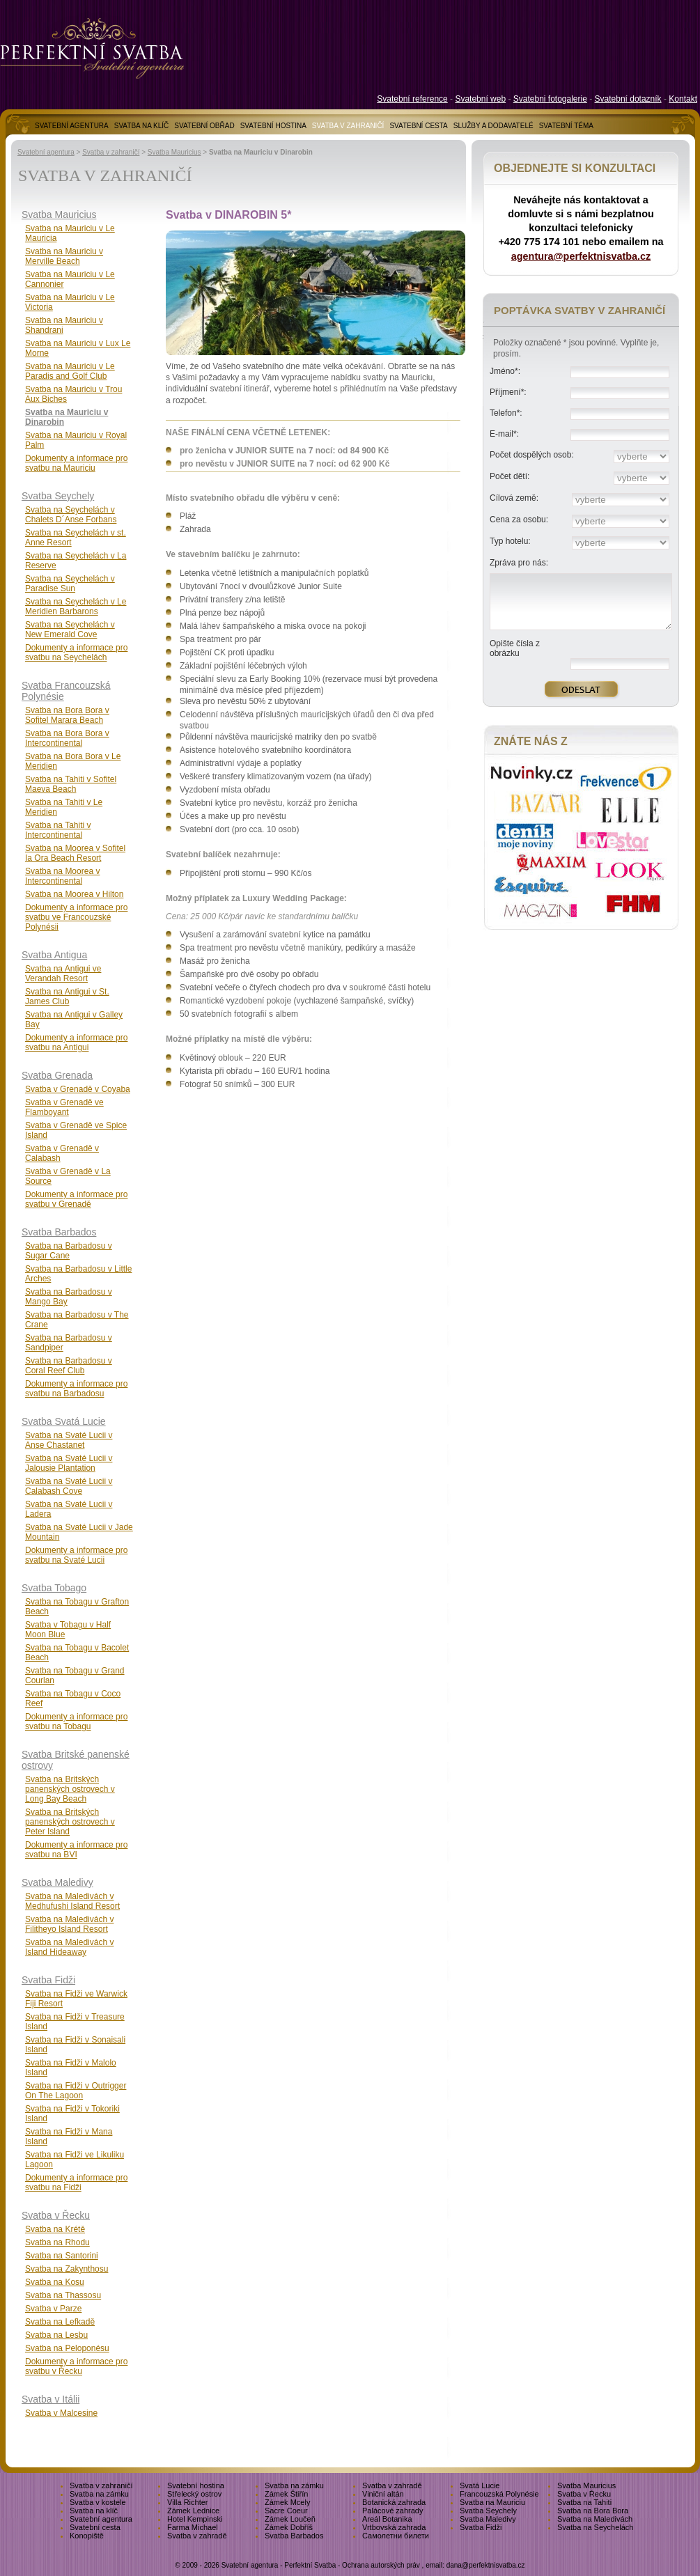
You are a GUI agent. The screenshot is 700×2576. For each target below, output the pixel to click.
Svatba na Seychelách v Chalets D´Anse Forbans (70, 514)
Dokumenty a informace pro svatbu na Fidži (76, 2182)
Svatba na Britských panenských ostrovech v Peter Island (70, 1821)
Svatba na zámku (294, 2485)
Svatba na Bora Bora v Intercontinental (67, 738)
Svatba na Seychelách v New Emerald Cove (70, 629)
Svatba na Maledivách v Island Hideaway (69, 1947)
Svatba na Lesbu (56, 2335)
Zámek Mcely (287, 2502)
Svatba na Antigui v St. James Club (67, 996)
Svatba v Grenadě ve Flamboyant (64, 1107)
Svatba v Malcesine (61, 2413)
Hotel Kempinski (194, 2519)
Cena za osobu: (519, 519)
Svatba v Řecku (56, 2215)
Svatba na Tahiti (584, 2502)
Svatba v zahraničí (110, 152)
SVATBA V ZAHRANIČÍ (348, 126)
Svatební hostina (195, 2485)
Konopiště (87, 2535)
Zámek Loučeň (290, 2519)
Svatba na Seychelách (595, 2527)
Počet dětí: (509, 476)
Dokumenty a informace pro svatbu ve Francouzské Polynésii (76, 917)
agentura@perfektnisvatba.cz (581, 256)
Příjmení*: (508, 392)
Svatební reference (412, 99)
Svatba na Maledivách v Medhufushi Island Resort (72, 1901)
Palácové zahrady (392, 2510)
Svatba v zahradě (392, 2485)
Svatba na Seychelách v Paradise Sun (70, 583)
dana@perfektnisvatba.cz (485, 2565)
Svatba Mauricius (174, 152)
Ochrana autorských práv (381, 2565)
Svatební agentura (46, 152)
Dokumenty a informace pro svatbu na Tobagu (76, 1721)
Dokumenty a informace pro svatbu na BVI (76, 1849)
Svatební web (480, 99)
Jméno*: (505, 371)
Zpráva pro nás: (519, 563)
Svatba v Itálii (50, 2399)
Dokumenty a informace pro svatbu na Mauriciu (76, 463)
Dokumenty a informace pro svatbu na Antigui (76, 1042)
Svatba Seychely (58, 495)
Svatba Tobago (54, 1587)
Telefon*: (506, 413)
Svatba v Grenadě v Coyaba (77, 1089)
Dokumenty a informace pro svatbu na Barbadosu (76, 1388)
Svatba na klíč (94, 2510)
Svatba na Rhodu (57, 2242)
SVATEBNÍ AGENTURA (72, 126)
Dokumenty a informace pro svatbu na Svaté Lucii (76, 1555)
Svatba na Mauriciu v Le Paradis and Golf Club (70, 371)
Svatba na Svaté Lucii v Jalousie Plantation (68, 1463)
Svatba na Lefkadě (60, 2322)
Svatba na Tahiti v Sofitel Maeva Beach (70, 784)
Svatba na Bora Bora (592, 2510)
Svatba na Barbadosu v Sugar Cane (68, 1250)
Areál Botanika (387, 2519)
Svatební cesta (95, 2527)
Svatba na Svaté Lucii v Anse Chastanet (68, 1440)
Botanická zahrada (394, 2502)
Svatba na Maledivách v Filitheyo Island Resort (69, 1924)
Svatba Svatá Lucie (64, 1421)
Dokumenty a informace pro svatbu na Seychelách (76, 652)
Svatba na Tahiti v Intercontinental (58, 830)
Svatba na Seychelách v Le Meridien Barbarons (75, 606)
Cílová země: (514, 498)
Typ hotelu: (510, 541)
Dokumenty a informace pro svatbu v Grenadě (76, 1199)
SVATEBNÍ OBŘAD (204, 126)
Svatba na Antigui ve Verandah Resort (63, 973)
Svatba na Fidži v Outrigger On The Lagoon (75, 2090)
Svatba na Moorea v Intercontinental (62, 876)
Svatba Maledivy (57, 1882)
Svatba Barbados (59, 1232)
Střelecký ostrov (194, 2494)
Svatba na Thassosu (63, 2295)
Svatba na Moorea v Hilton (74, 894)
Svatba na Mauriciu (492, 2502)
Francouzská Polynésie (499, 2494)
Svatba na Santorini (61, 2256)
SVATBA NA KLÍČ (141, 126)
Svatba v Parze (53, 2308)
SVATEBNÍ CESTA (418, 126)
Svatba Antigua (54, 954)
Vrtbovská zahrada (394, 2527)
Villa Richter (187, 2502)
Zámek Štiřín (286, 2494)
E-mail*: (504, 434)
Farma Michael (192, 2527)
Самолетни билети (395, 2535)
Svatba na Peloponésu (67, 2348)
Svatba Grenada (57, 1075)
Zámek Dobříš (289, 2527)
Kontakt (683, 99)
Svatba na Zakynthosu (66, 2269)
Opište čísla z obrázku (515, 648)
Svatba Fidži (48, 1979)
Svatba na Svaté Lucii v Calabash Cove (68, 1486)
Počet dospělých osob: (532, 455)
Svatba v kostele (98, 2502)
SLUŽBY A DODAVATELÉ (493, 126)
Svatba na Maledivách (594, 2519)
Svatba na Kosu (54, 2282)
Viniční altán (383, 2494)
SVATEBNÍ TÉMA (566, 126)
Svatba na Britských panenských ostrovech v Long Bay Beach (70, 1789)
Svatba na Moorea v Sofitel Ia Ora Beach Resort (75, 853)
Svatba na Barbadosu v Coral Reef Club (68, 1365)
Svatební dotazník (628, 99)
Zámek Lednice (193, 2510)
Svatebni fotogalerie (550, 99)
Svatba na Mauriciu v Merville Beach (64, 256)
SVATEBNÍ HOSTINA (273, 126)
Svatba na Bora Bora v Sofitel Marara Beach (67, 715)
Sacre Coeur (286, 2510)
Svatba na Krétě (55, 2229)
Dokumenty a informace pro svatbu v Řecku (76, 2366)
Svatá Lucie (479, 2485)
